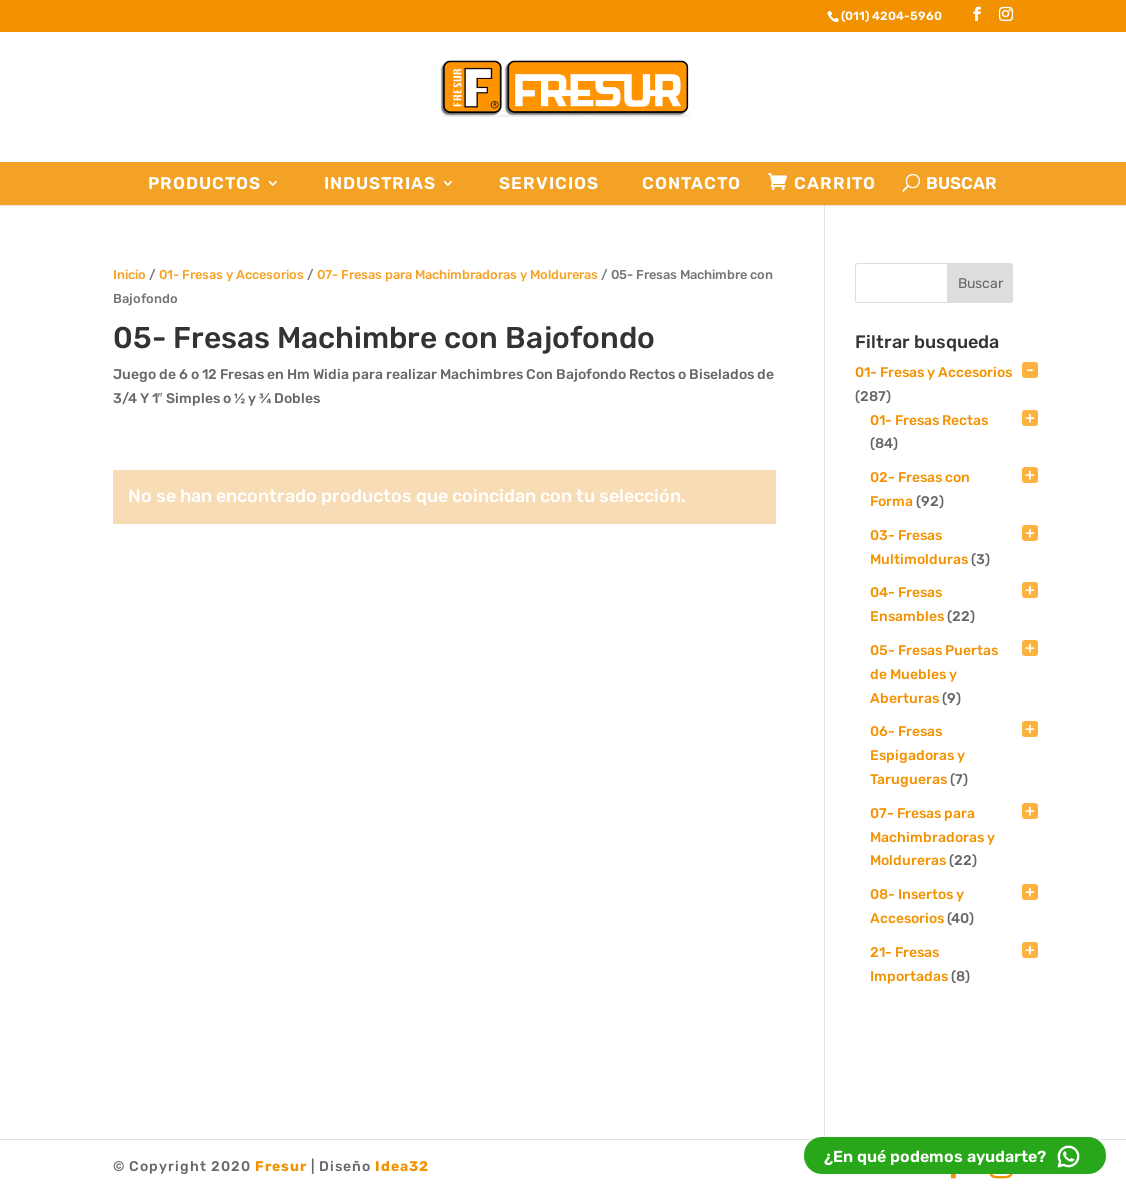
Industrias (380, 183)
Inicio (129, 274)
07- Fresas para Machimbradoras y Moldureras (457, 274)
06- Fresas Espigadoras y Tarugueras (917, 755)
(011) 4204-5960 (891, 16)
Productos (204, 183)
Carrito (835, 183)
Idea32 (402, 1166)
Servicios (549, 183)
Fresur (281, 1166)
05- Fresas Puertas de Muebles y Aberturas (934, 674)
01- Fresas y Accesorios (231, 274)
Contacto (691, 183)
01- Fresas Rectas (929, 420)
